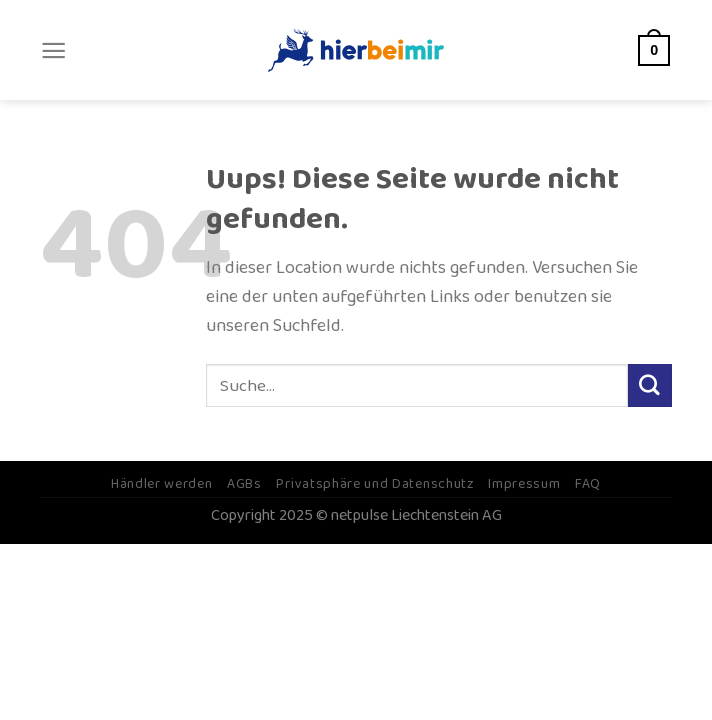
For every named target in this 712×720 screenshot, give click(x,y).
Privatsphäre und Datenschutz (374, 484)
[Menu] (53, 50)
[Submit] (650, 386)
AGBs (244, 484)
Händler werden (162, 484)
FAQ (588, 484)
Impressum (524, 484)
